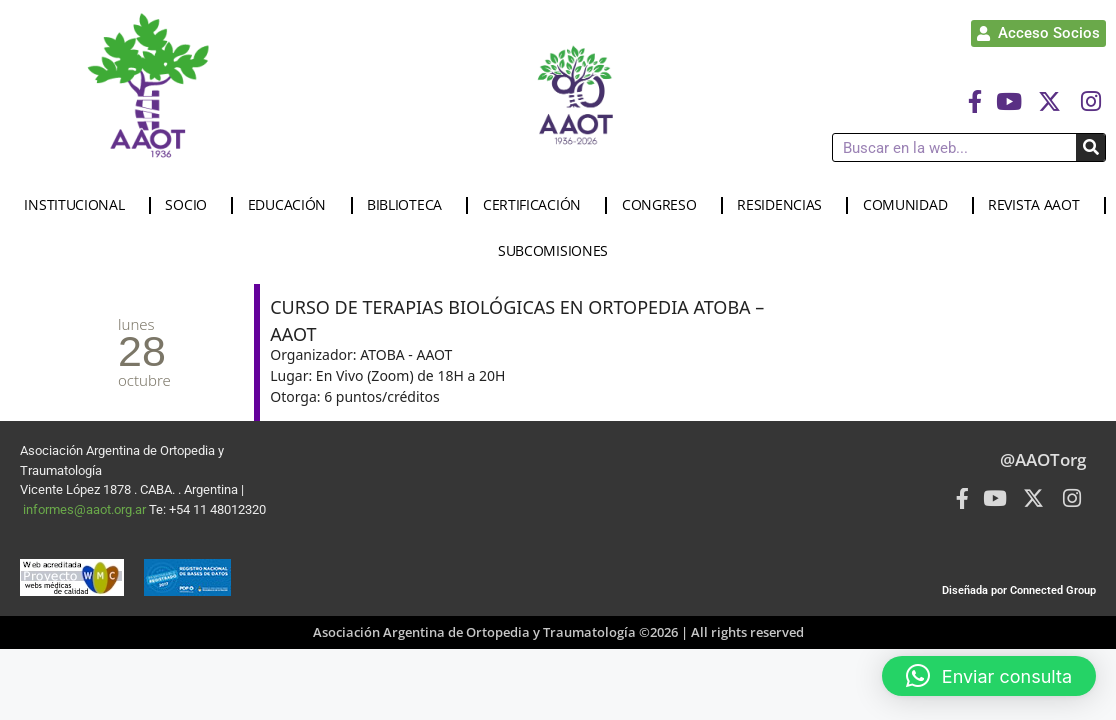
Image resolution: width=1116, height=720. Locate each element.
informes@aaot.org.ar (86, 509)
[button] (989, 676)
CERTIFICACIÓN (537, 205)
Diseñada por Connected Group (1019, 590)
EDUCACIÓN (292, 205)
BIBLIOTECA (409, 205)
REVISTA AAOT (1038, 205)
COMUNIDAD (910, 205)
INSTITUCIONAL (79, 205)
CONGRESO (664, 205)
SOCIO (191, 205)
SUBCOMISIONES (558, 251)
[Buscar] (1090, 147)
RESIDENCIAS (784, 205)
